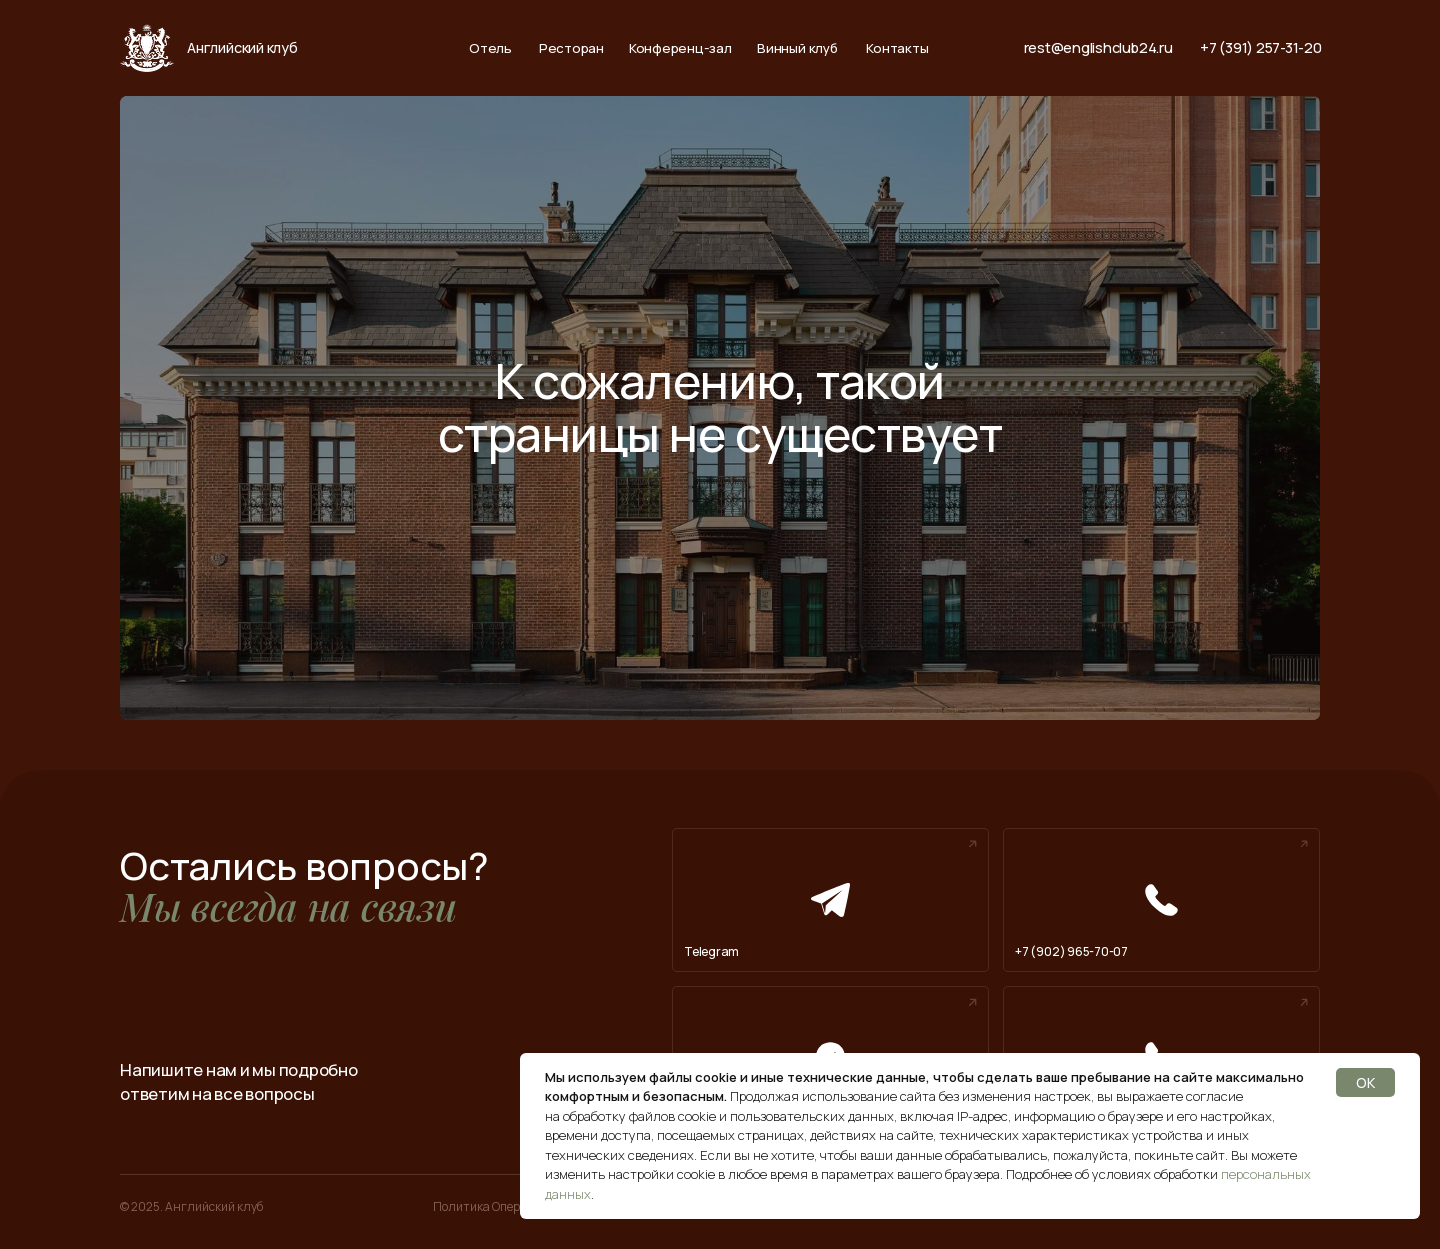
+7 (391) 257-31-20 (1261, 47)
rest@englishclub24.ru (1098, 47)
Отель (490, 48)
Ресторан (571, 48)
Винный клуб (797, 48)
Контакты (897, 48)
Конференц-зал (680, 48)
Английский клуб (242, 47)
